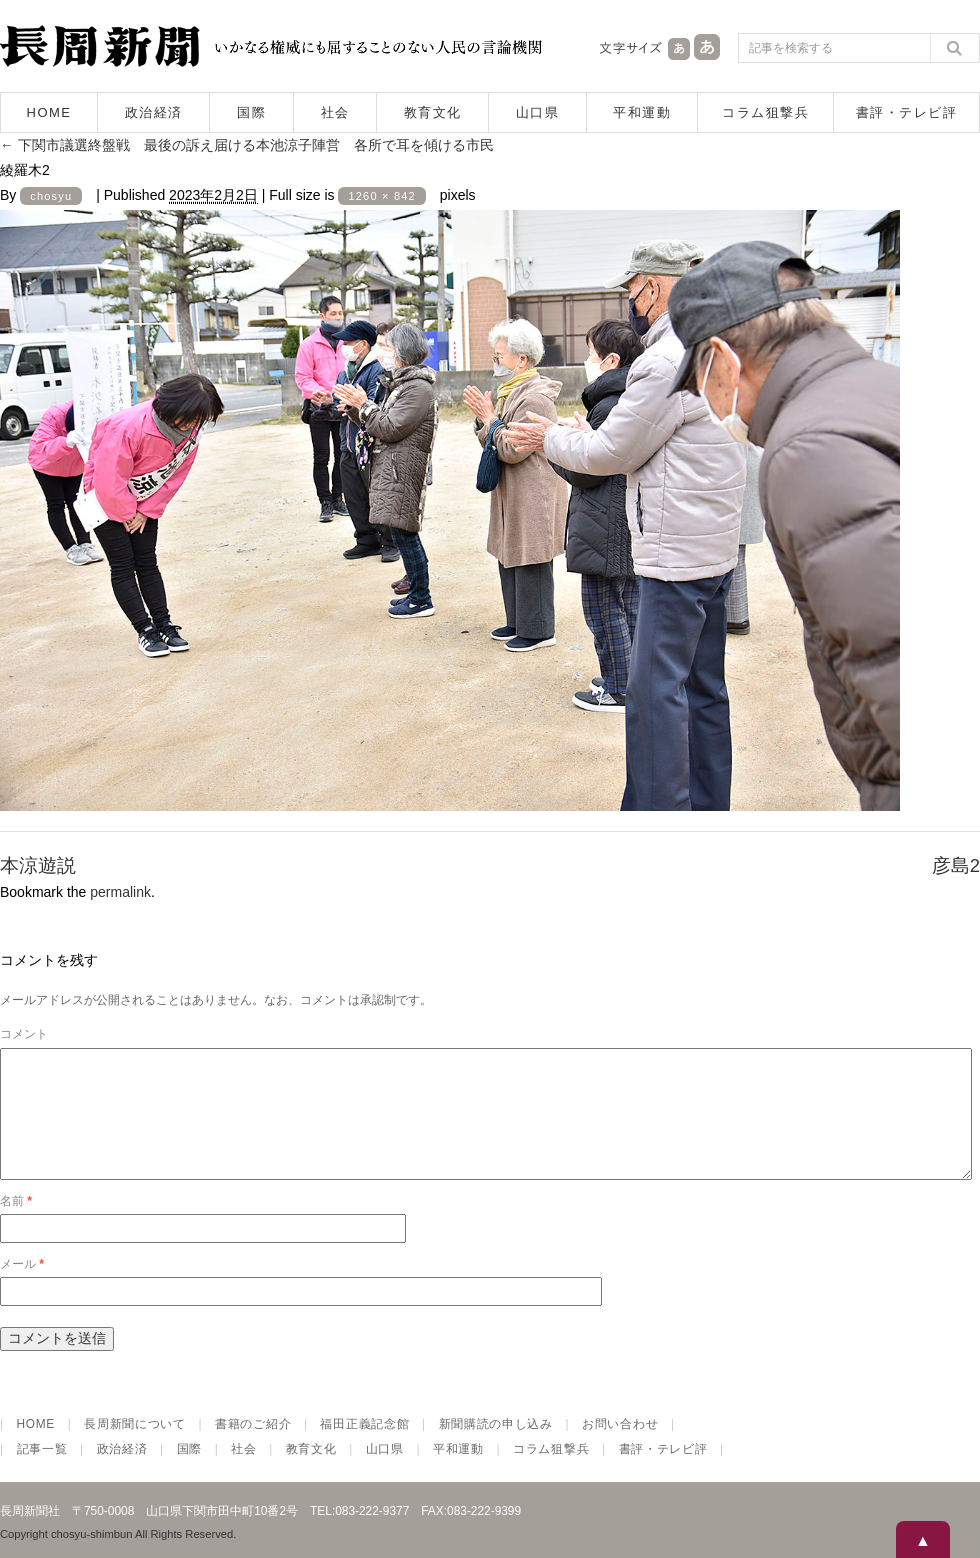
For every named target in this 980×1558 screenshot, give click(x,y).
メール (22, 1288)
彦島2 (956, 865)
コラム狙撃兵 (765, 112)
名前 (16, 1225)
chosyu (51, 196)
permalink (120, 892)
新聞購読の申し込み (496, 1448)
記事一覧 (42, 1473)
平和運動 (642, 112)
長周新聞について (135, 1448)
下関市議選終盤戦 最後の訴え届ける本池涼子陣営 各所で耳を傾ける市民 (247, 145)
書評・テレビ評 (907, 112)
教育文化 (433, 112)
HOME (49, 112)
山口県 (538, 112)
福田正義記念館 (364, 1448)
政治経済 (154, 112)
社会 (335, 112)
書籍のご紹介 (253, 1448)
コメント (24, 1034)
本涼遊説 (38, 865)
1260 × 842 (381, 196)
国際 (251, 112)
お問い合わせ (620, 1448)
